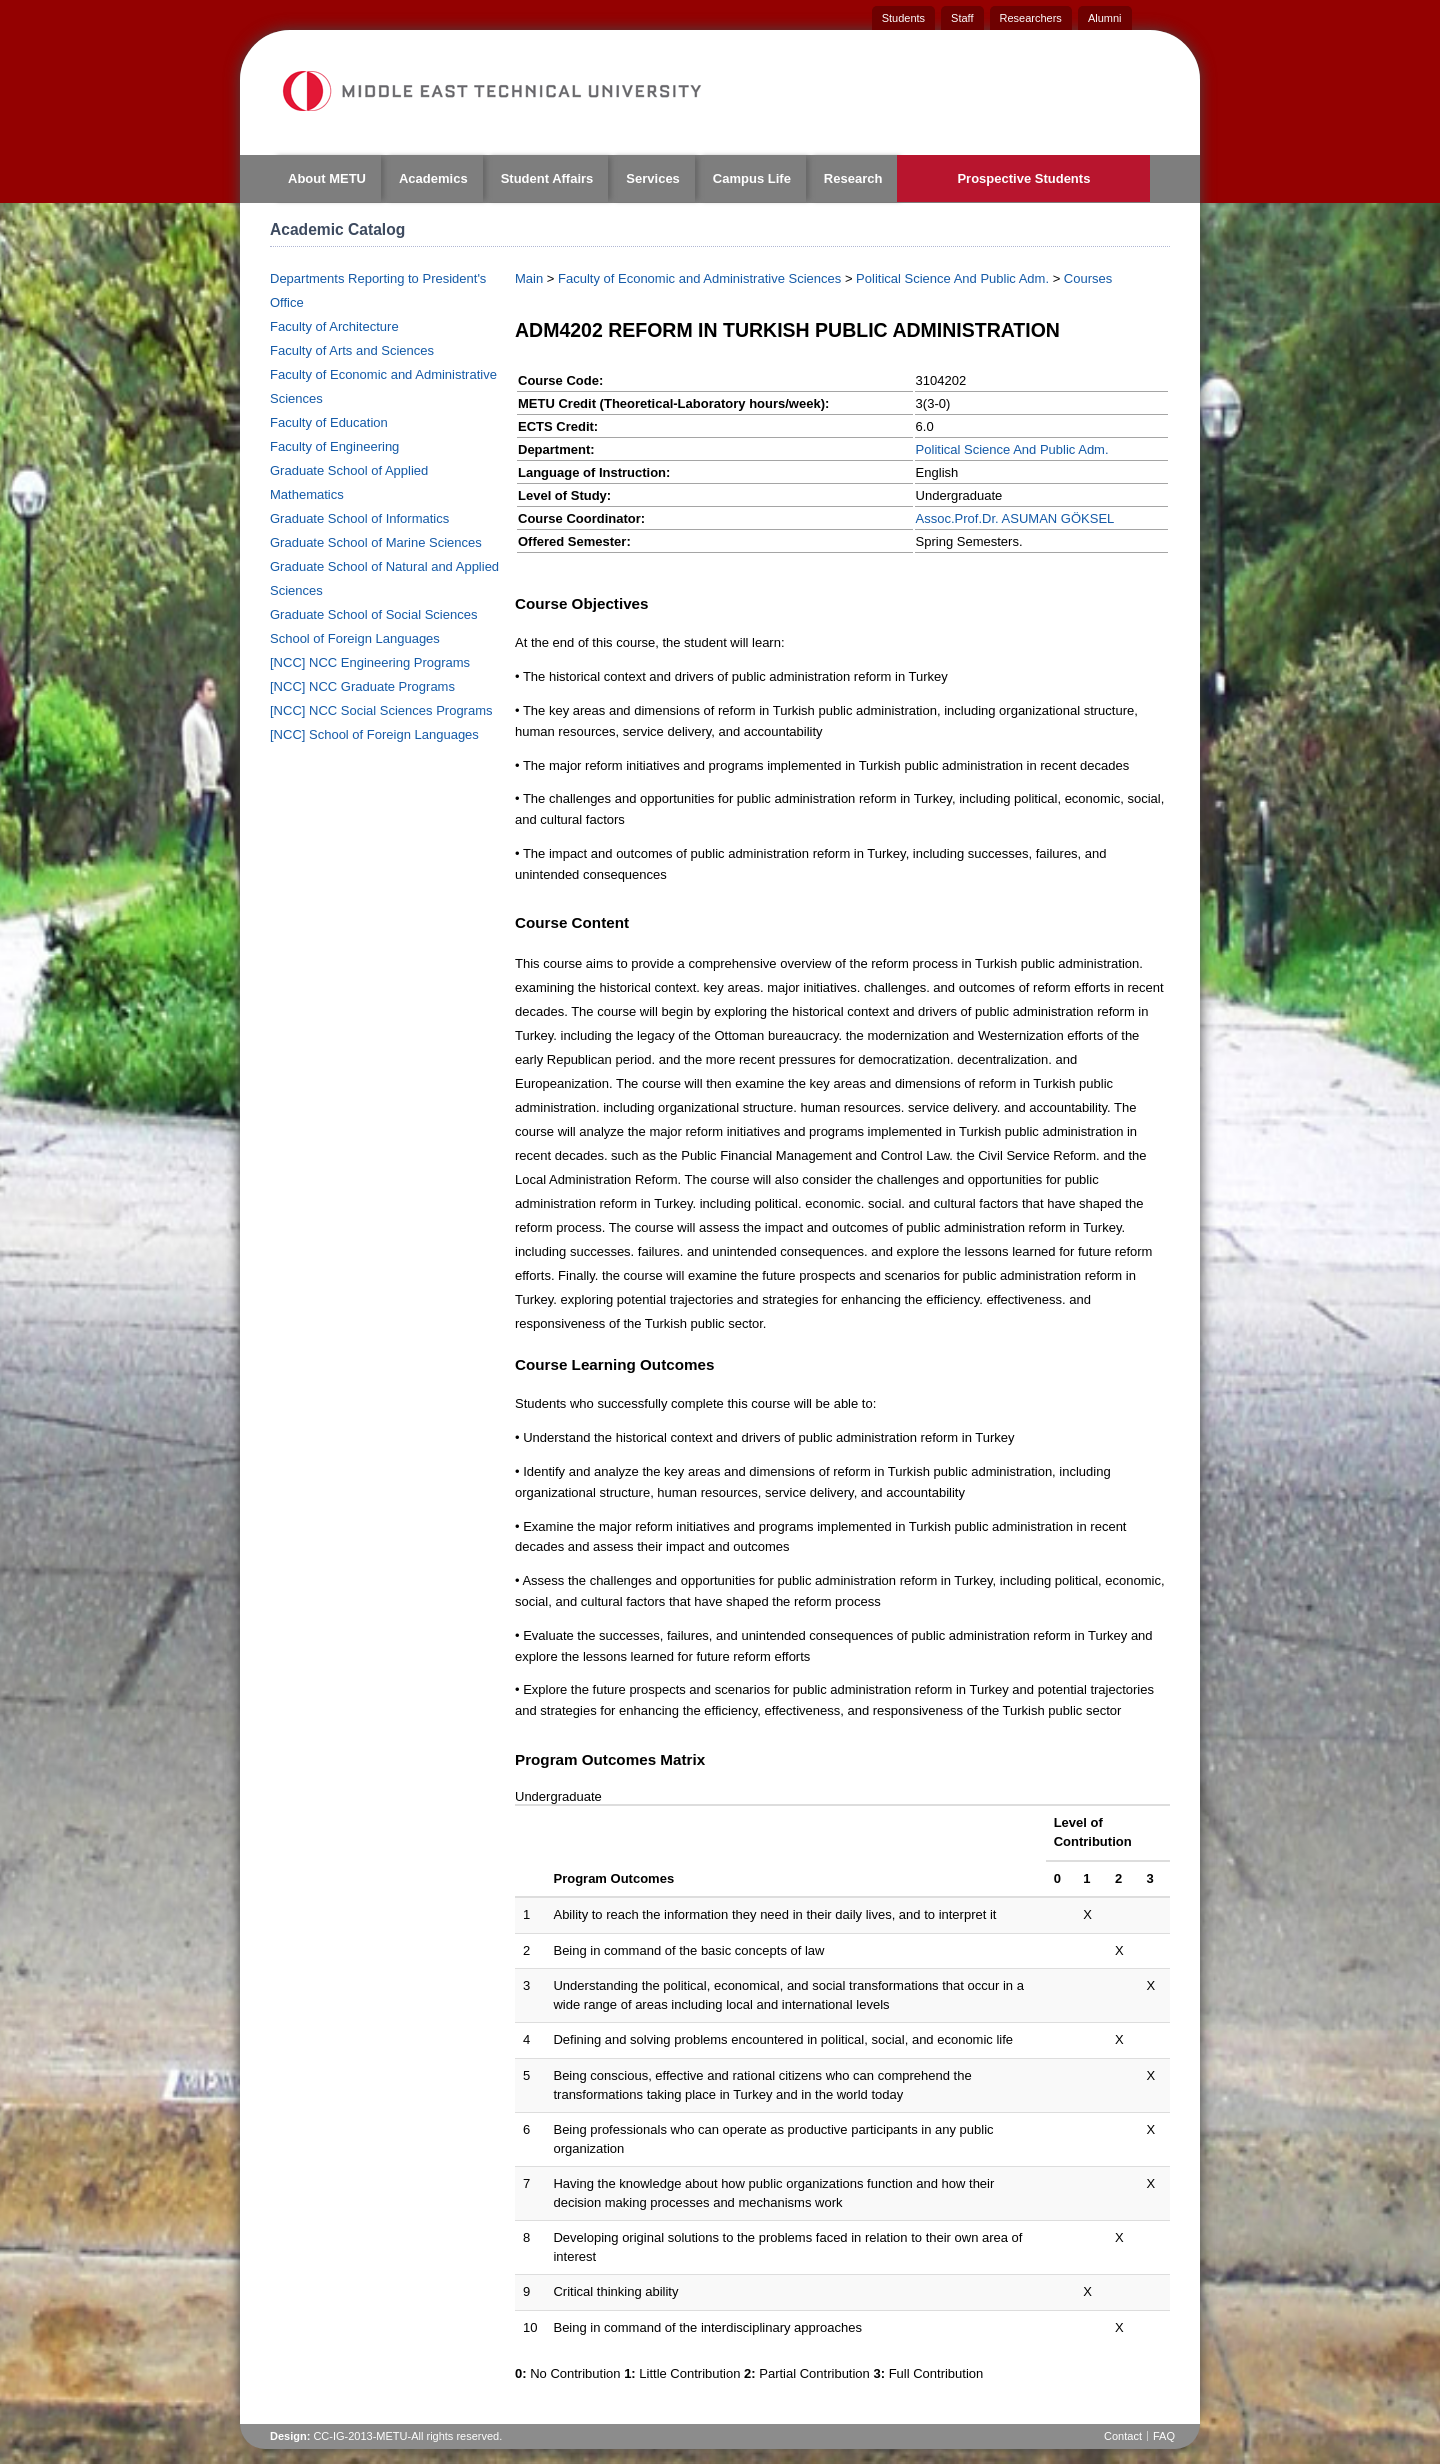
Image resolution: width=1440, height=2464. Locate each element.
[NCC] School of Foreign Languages (374, 734)
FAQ (1164, 2436)
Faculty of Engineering (334, 446)
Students (903, 18)
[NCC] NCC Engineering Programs (370, 662)
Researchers (1031, 18)
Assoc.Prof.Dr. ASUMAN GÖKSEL (1015, 518)
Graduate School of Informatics (359, 518)
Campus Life (752, 178)
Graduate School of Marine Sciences (376, 542)
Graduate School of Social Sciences (373, 614)
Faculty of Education (329, 422)
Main (529, 278)
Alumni (1105, 18)
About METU (327, 178)
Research (853, 178)
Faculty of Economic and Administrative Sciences (699, 278)
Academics (433, 178)
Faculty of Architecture (334, 326)
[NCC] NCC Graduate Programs (362, 686)
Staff (962, 18)
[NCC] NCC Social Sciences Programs (381, 710)
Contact (1123, 2436)
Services (653, 178)
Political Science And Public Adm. (952, 278)
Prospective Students (1023, 178)
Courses (1088, 278)
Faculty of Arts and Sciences (352, 350)
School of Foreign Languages (355, 638)
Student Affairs (547, 178)
